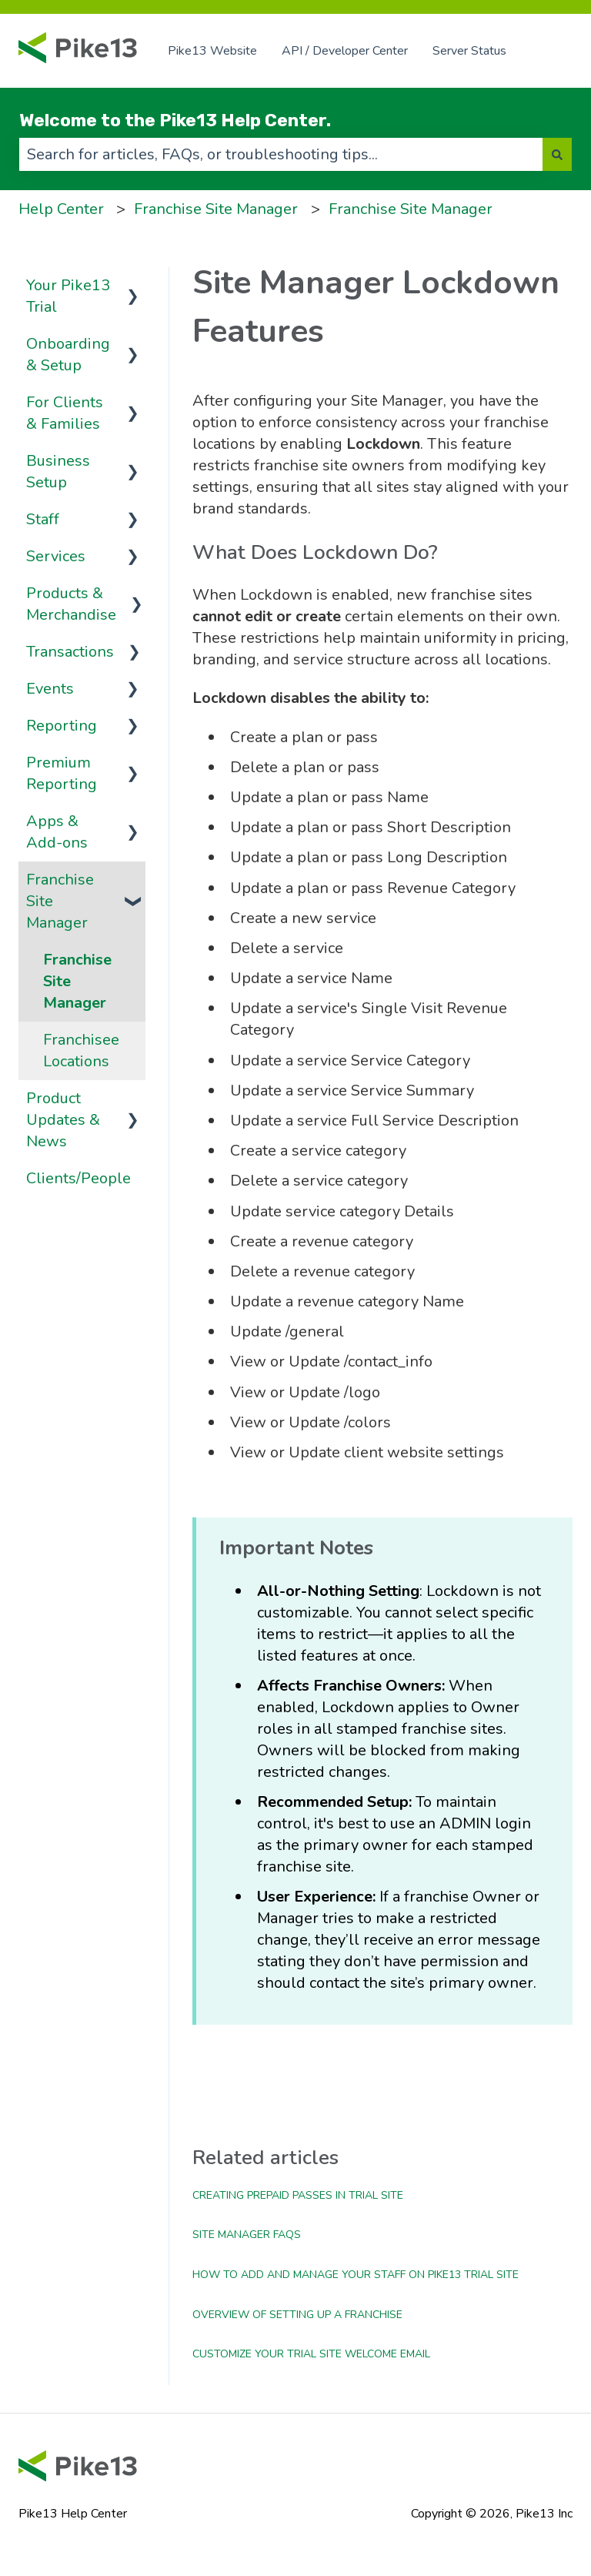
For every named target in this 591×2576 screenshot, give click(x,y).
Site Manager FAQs (246, 2234)
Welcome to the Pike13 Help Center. (175, 120)
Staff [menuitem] (42, 519)
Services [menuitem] (55, 556)
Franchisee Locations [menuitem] (81, 1050)
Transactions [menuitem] (70, 651)
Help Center (61, 209)
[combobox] (281, 154)
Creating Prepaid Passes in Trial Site (297, 2195)
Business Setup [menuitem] (58, 471)
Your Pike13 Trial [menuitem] (68, 296)
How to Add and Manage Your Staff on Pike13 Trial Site (355, 2274)
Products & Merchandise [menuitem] (71, 604)
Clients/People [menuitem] (78, 1178)
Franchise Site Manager (216, 209)
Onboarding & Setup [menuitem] (68, 354)
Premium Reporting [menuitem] (61, 773)
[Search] (557, 154)
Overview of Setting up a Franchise (297, 2314)
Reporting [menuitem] (61, 725)
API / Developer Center (345, 50)
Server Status (469, 50)
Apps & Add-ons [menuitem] (57, 832)
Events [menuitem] (50, 688)
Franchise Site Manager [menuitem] (60, 901)
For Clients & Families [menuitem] (64, 413)
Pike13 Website (212, 50)
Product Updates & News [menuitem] (63, 1120)
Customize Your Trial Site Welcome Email (311, 2354)
